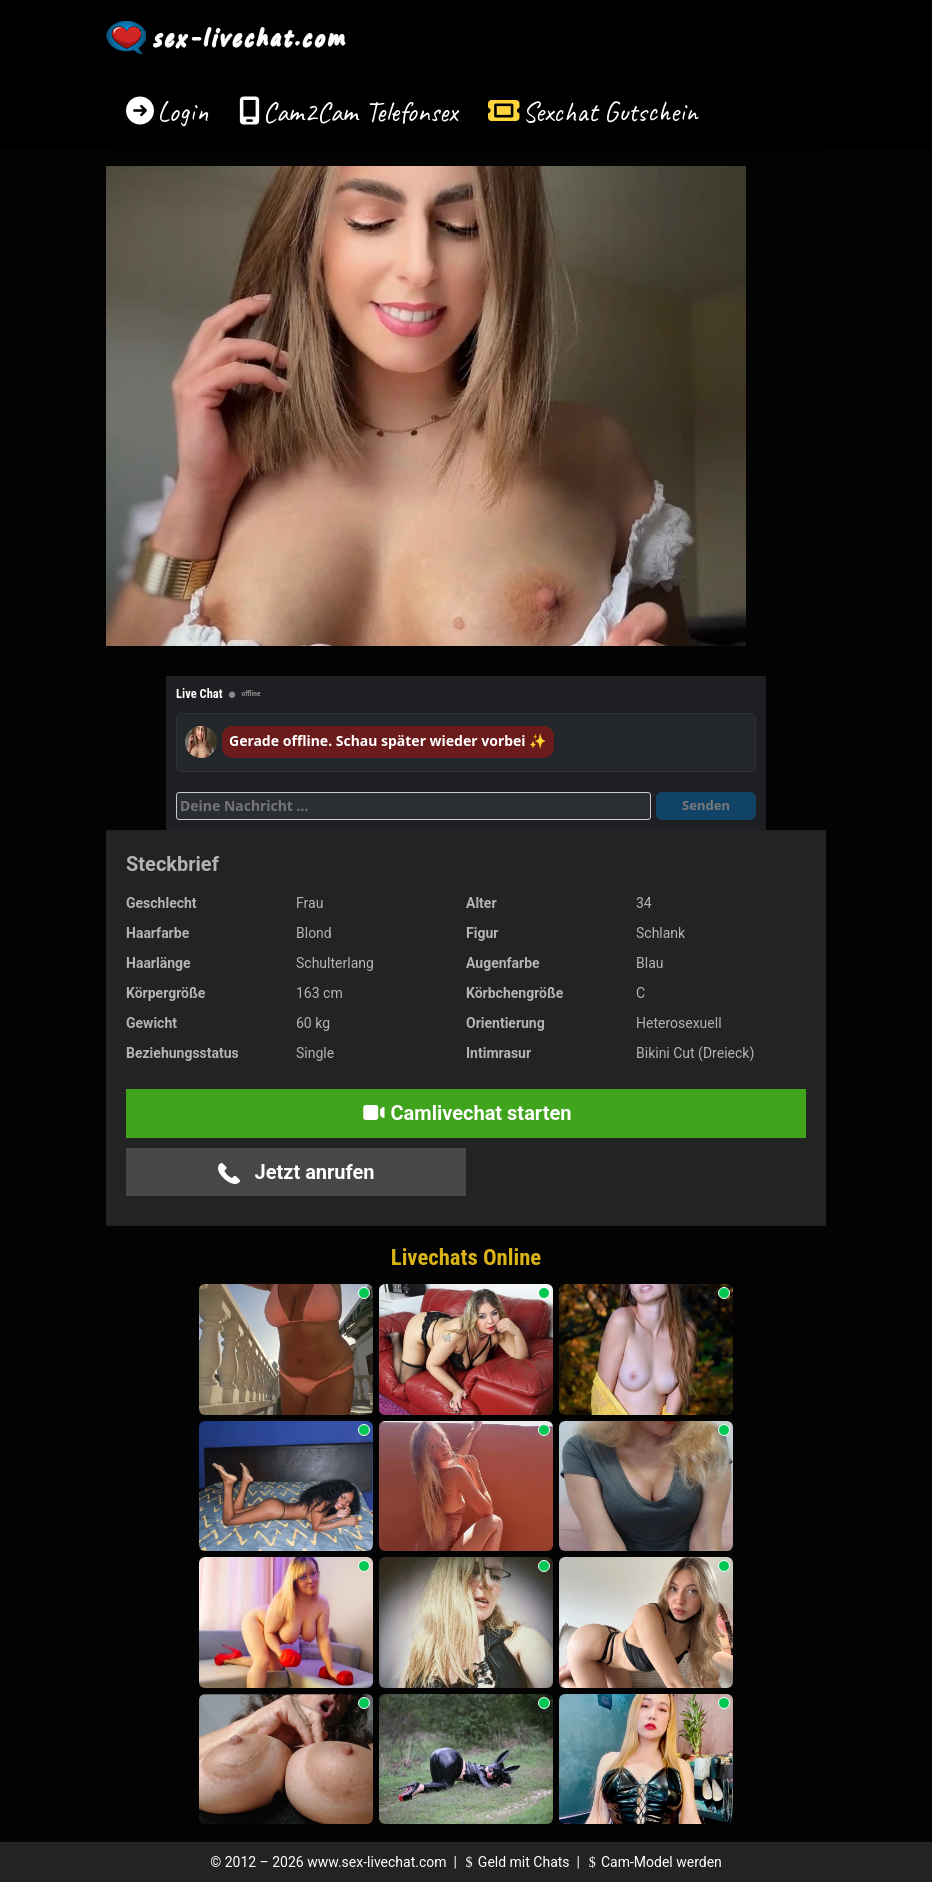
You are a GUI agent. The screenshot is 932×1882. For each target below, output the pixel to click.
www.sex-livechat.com (376, 1862)
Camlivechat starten (466, 1113)
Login (183, 111)
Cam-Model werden (652, 1862)
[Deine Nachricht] (413, 806)
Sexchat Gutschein (609, 111)
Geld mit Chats (514, 1862)
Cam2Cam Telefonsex (360, 111)
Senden (706, 805)
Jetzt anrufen (296, 1172)
